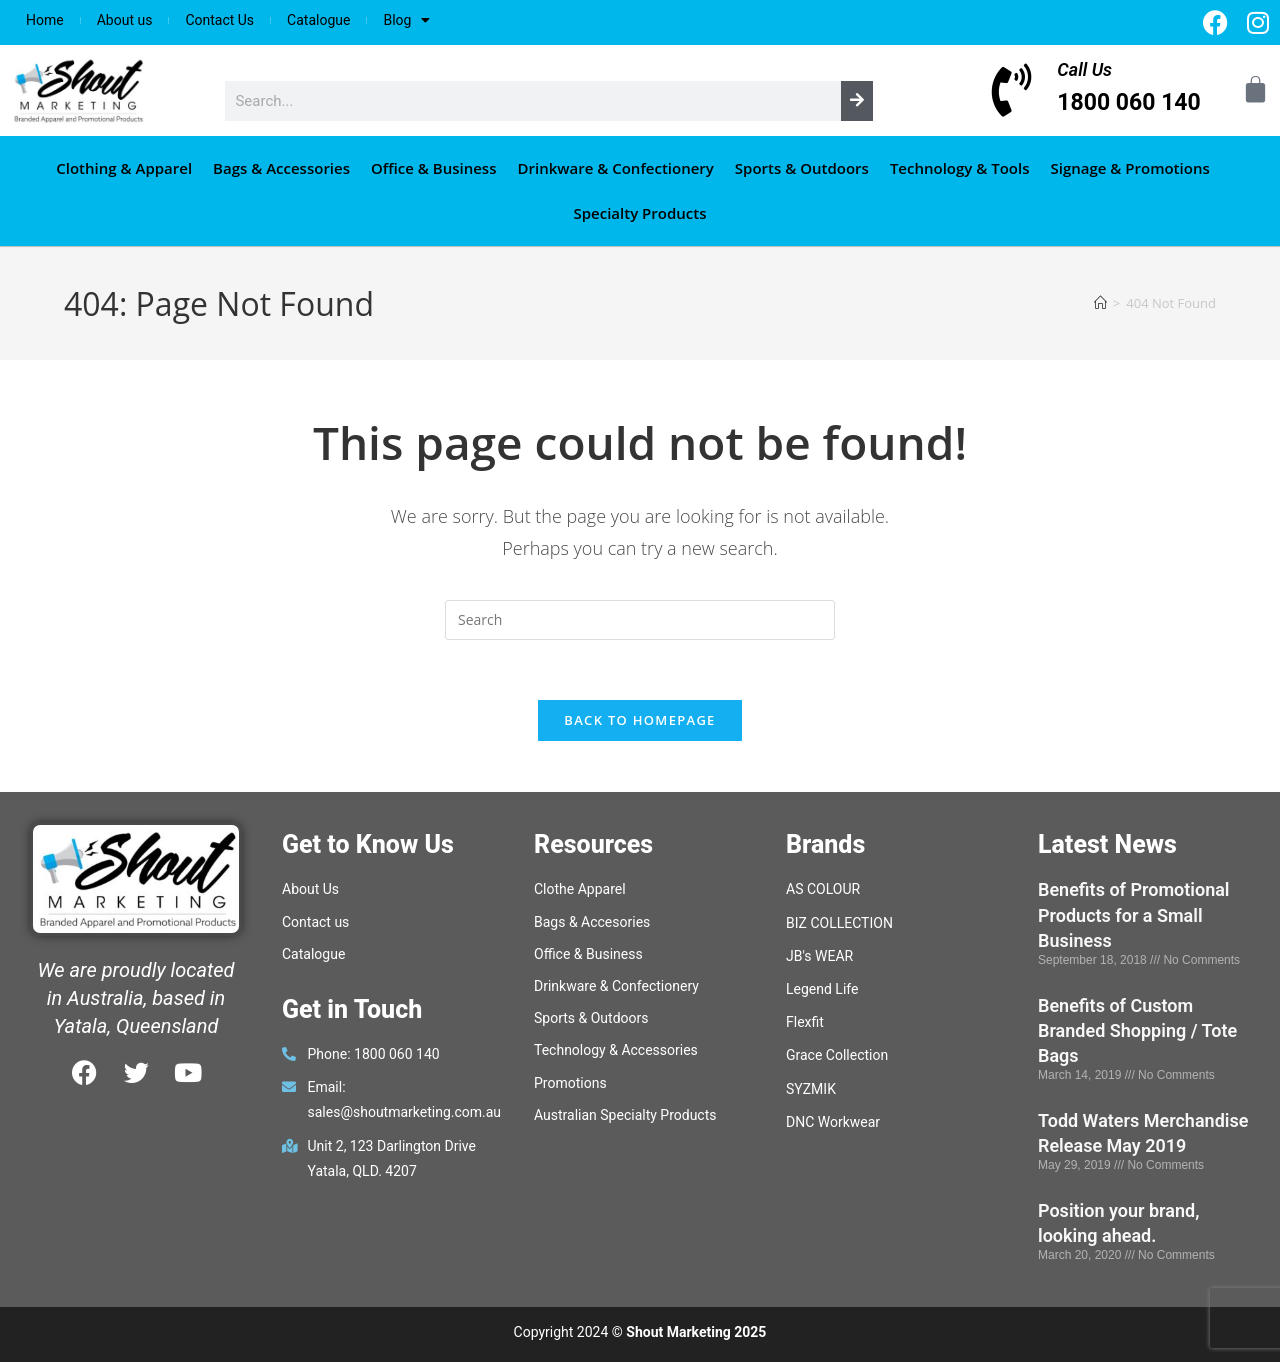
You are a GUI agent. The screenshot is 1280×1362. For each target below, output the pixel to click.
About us (125, 20)
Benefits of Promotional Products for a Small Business (1134, 915)
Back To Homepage (639, 721)
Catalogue (318, 20)
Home (45, 20)
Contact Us (219, 20)
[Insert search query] (640, 620)
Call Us (1084, 69)
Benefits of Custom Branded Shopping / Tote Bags (1137, 1030)
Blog (406, 20)
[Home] (1100, 303)
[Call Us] (1011, 90)
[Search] (857, 101)
